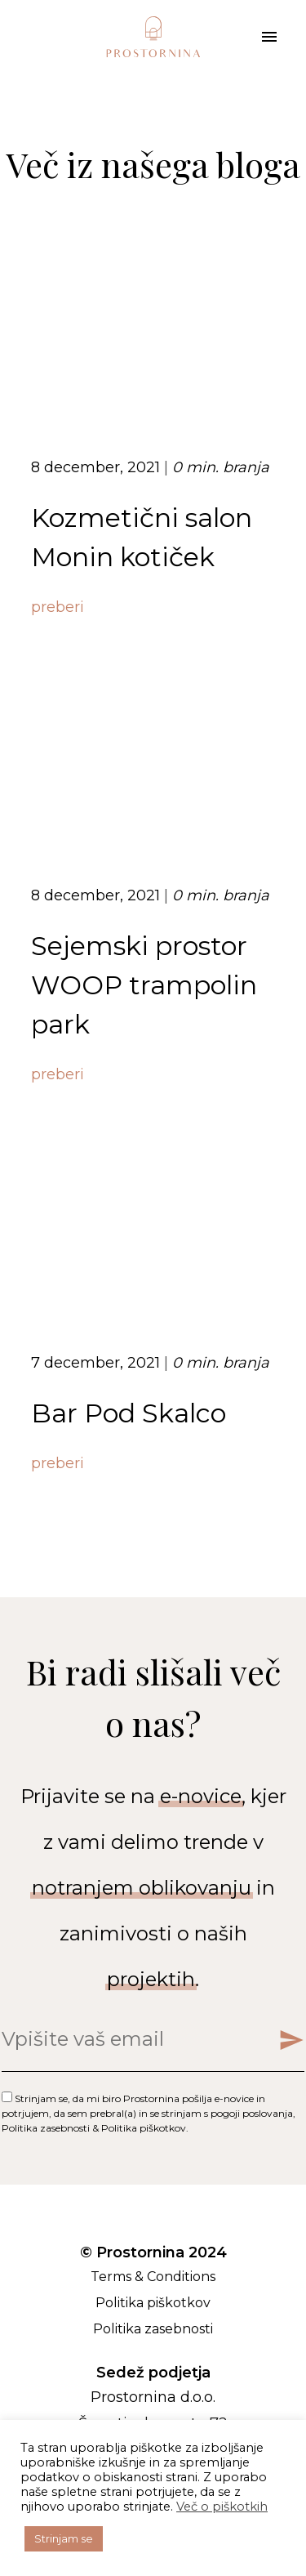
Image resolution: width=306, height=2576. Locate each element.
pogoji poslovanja (252, 2113)
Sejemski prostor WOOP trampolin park (144, 985)
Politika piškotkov (143, 2128)
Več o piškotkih (222, 2506)
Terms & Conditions (153, 2276)
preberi (57, 607)
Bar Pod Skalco (128, 1413)
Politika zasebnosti (46, 2128)
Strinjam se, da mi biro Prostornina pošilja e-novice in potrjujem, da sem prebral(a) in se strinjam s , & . (148, 2113)
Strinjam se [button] (63, 2538)
